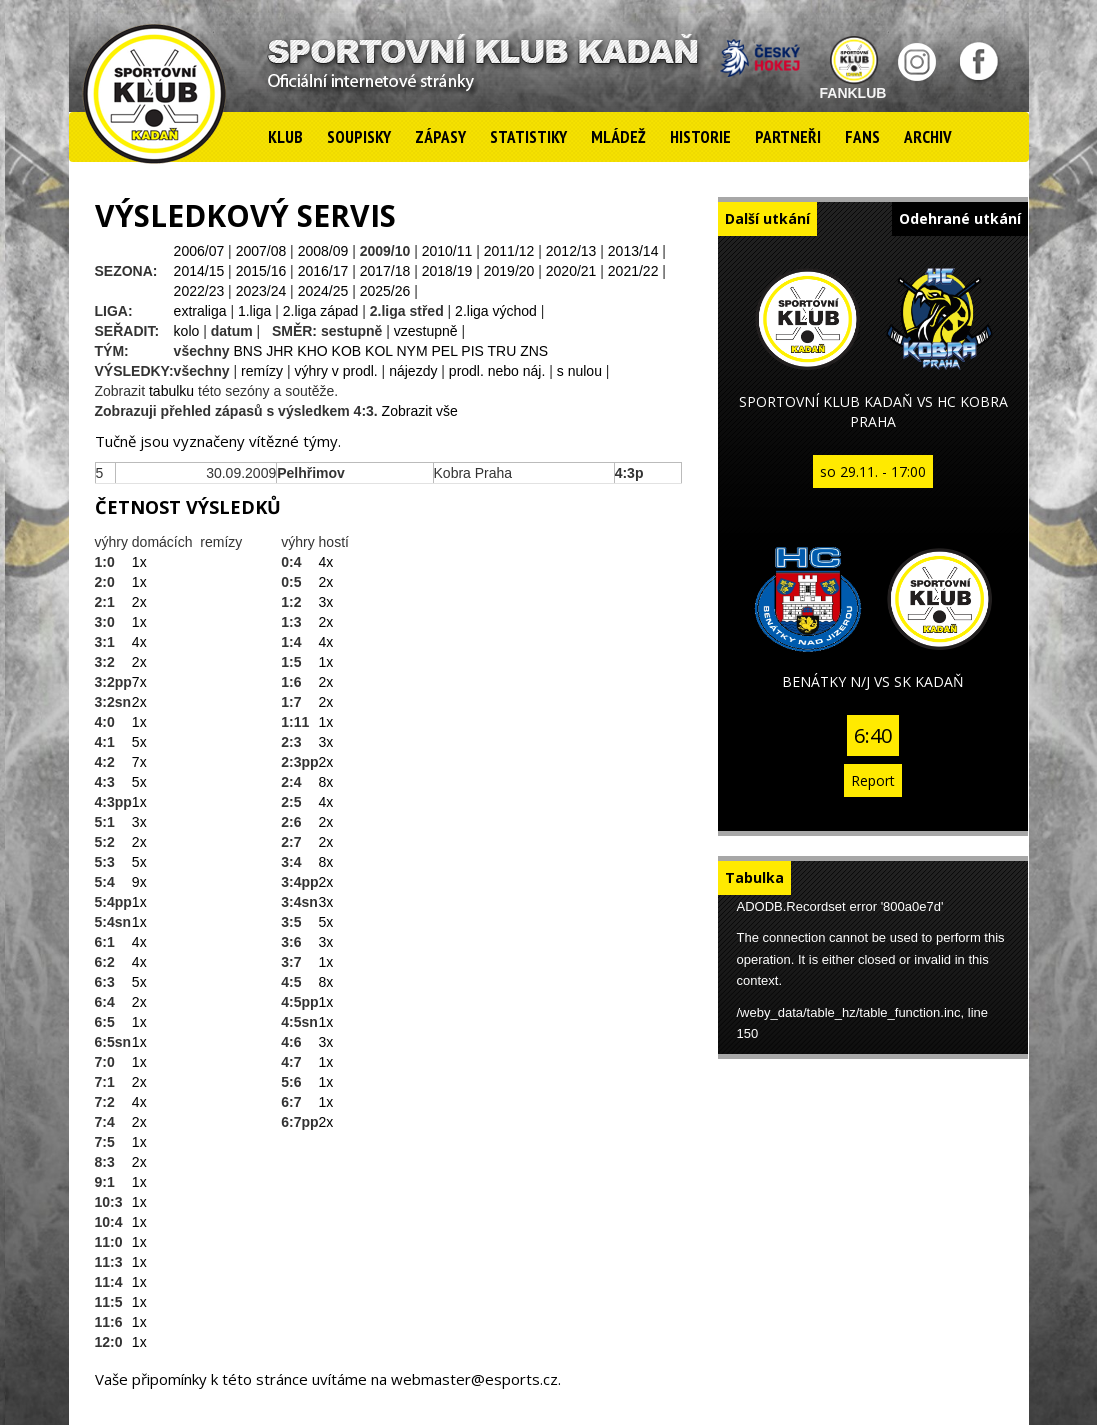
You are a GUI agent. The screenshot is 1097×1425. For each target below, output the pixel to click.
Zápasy (440, 137)
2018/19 (447, 271)
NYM (411, 351)
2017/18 (385, 271)
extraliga (200, 311)
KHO (312, 351)
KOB (347, 351)
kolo (187, 331)
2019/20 (509, 271)
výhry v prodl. (335, 371)
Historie (700, 137)
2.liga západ (321, 311)
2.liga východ (496, 311)
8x (326, 782)
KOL (379, 351)
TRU (502, 351)
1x (139, 562)
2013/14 (633, 251)
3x (139, 822)
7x (139, 682)
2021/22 (633, 271)
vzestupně (426, 331)
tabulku (171, 391)
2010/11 (447, 251)
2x (139, 602)
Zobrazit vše (420, 411)
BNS (248, 351)
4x (139, 642)
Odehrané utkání (960, 218)
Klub (285, 137)
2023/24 (261, 291)
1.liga (254, 311)
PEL (444, 351)
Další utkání (767, 218)
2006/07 (199, 251)
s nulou (579, 371)
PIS (472, 351)
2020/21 (571, 271)
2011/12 (509, 251)
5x (139, 742)
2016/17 (323, 271)
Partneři (788, 137)
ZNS (534, 351)
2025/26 (385, 291)
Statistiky (528, 137)
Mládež (618, 137)
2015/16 (261, 271)
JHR (279, 351)
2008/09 (323, 251)
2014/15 (199, 271)
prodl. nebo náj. (497, 371)
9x (139, 882)
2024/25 (323, 291)
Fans (862, 137)
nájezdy (413, 371)
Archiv (928, 137)
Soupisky (359, 137)
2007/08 (261, 251)
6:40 (873, 735)
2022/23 (199, 291)
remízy (262, 371)
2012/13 (571, 251)
